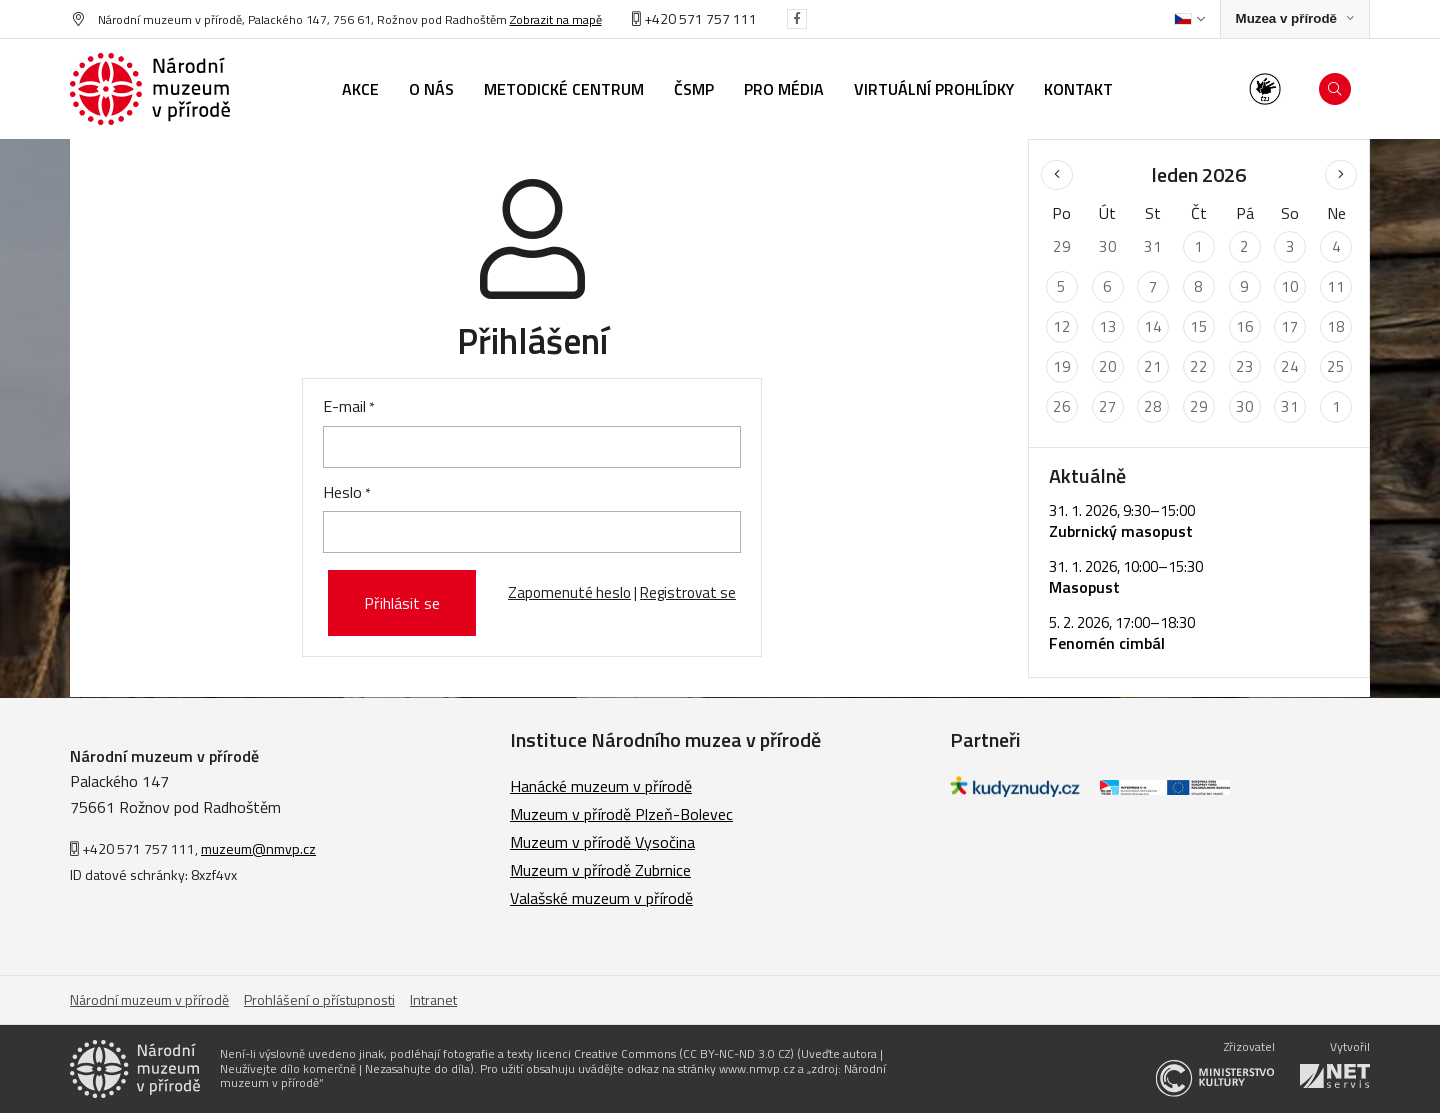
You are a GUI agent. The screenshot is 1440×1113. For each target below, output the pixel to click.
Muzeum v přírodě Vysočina (602, 842)
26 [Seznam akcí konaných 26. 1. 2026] (1062, 406)
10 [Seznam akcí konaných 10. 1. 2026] (1290, 286)
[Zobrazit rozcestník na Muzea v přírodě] (1295, 19)
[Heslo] (532, 532)
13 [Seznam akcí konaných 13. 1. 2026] (1108, 326)
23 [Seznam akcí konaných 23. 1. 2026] (1245, 366)
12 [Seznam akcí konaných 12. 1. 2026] (1062, 326)
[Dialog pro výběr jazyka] (1189, 19)
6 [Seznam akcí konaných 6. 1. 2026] (1107, 286)
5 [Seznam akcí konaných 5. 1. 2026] (1061, 286)
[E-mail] (532, 447)
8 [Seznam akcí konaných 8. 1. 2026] (1198, 286)
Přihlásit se (402, 603)
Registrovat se (688, 592)
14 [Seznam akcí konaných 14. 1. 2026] (1153, 326)
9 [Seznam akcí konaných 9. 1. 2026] (1244, 286)
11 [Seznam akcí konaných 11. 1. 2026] (1336, 286)
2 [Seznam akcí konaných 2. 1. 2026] (1244, 246)
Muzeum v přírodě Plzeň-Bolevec (621, 814)
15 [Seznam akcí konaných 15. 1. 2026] (1199, 326)
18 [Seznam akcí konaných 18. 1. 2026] (1336, 326)
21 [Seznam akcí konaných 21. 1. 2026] (1153, 366)
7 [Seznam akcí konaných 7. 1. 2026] (1153, 286)
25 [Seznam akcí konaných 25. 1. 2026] (1336, 366)
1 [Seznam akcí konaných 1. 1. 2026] (1198, 246)
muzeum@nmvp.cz (258, 848)
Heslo (342, 492)
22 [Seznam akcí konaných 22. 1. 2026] (1199, 366)
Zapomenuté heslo (569, 592)
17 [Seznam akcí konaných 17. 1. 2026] (1290, 326)
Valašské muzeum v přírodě (601, 898)
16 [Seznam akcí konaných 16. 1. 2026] (1245, 326)
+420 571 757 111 (694, 18)
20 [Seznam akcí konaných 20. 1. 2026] (1108, 366)
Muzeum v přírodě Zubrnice (600, 870)
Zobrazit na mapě (556, 19)
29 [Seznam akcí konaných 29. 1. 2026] (1199, 406)
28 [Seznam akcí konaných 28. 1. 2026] (1153, 406)
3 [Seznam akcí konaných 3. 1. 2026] (1290, 246)
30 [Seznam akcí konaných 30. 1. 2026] (1245, 406)
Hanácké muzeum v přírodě (601, 786)
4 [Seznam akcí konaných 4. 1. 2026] (1336, 246)
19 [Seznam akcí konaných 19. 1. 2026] (1062, 366)
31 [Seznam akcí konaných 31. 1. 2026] (1290, 406)
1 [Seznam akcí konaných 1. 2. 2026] (1336, 406)
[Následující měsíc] (1341, 175)
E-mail (344, 406)
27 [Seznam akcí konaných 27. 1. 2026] (1108, 406)
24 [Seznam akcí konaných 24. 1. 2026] (1290, 366)
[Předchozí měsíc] (1057, 175)
